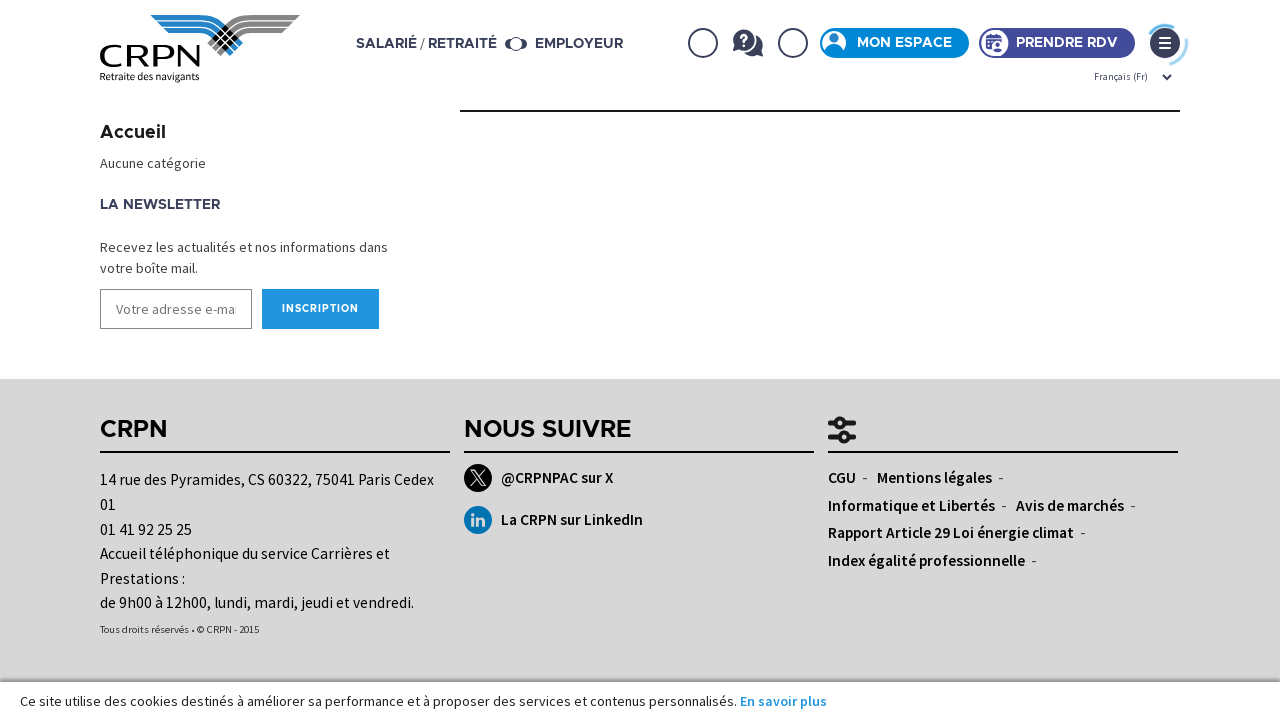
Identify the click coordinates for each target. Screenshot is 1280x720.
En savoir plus (783, 701)
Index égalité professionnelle (926, 560)
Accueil (133, 133)
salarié (387, 44)
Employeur (580, 44)
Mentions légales (934, 477)
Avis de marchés (1070, 505)
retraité (463, 44)
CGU (842, 477)
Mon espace (904, 43)
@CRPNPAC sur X (538, 478)
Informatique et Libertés (911, 505)
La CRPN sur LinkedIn (553, 520)
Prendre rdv (1067, 43)
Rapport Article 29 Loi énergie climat (951, 532)
